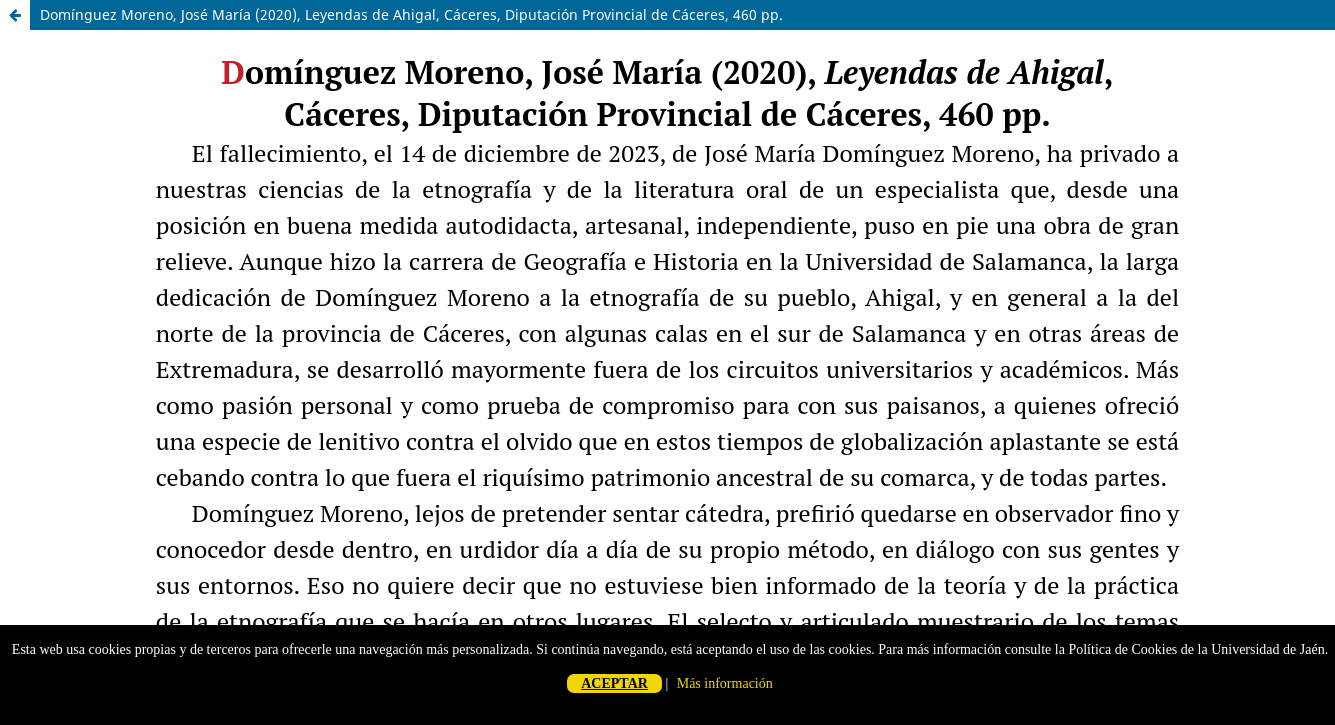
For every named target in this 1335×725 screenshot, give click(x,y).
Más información (725, 683)
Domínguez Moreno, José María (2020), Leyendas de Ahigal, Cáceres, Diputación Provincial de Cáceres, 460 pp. (411, 14)
